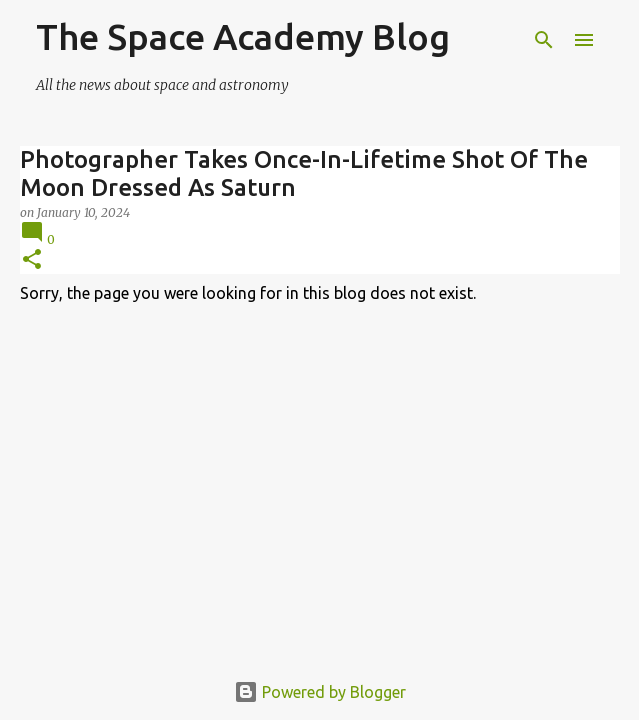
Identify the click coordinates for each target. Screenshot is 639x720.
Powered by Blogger (320, 692)
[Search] (544, 40)
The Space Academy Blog (243, 36)
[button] (32, 260)
